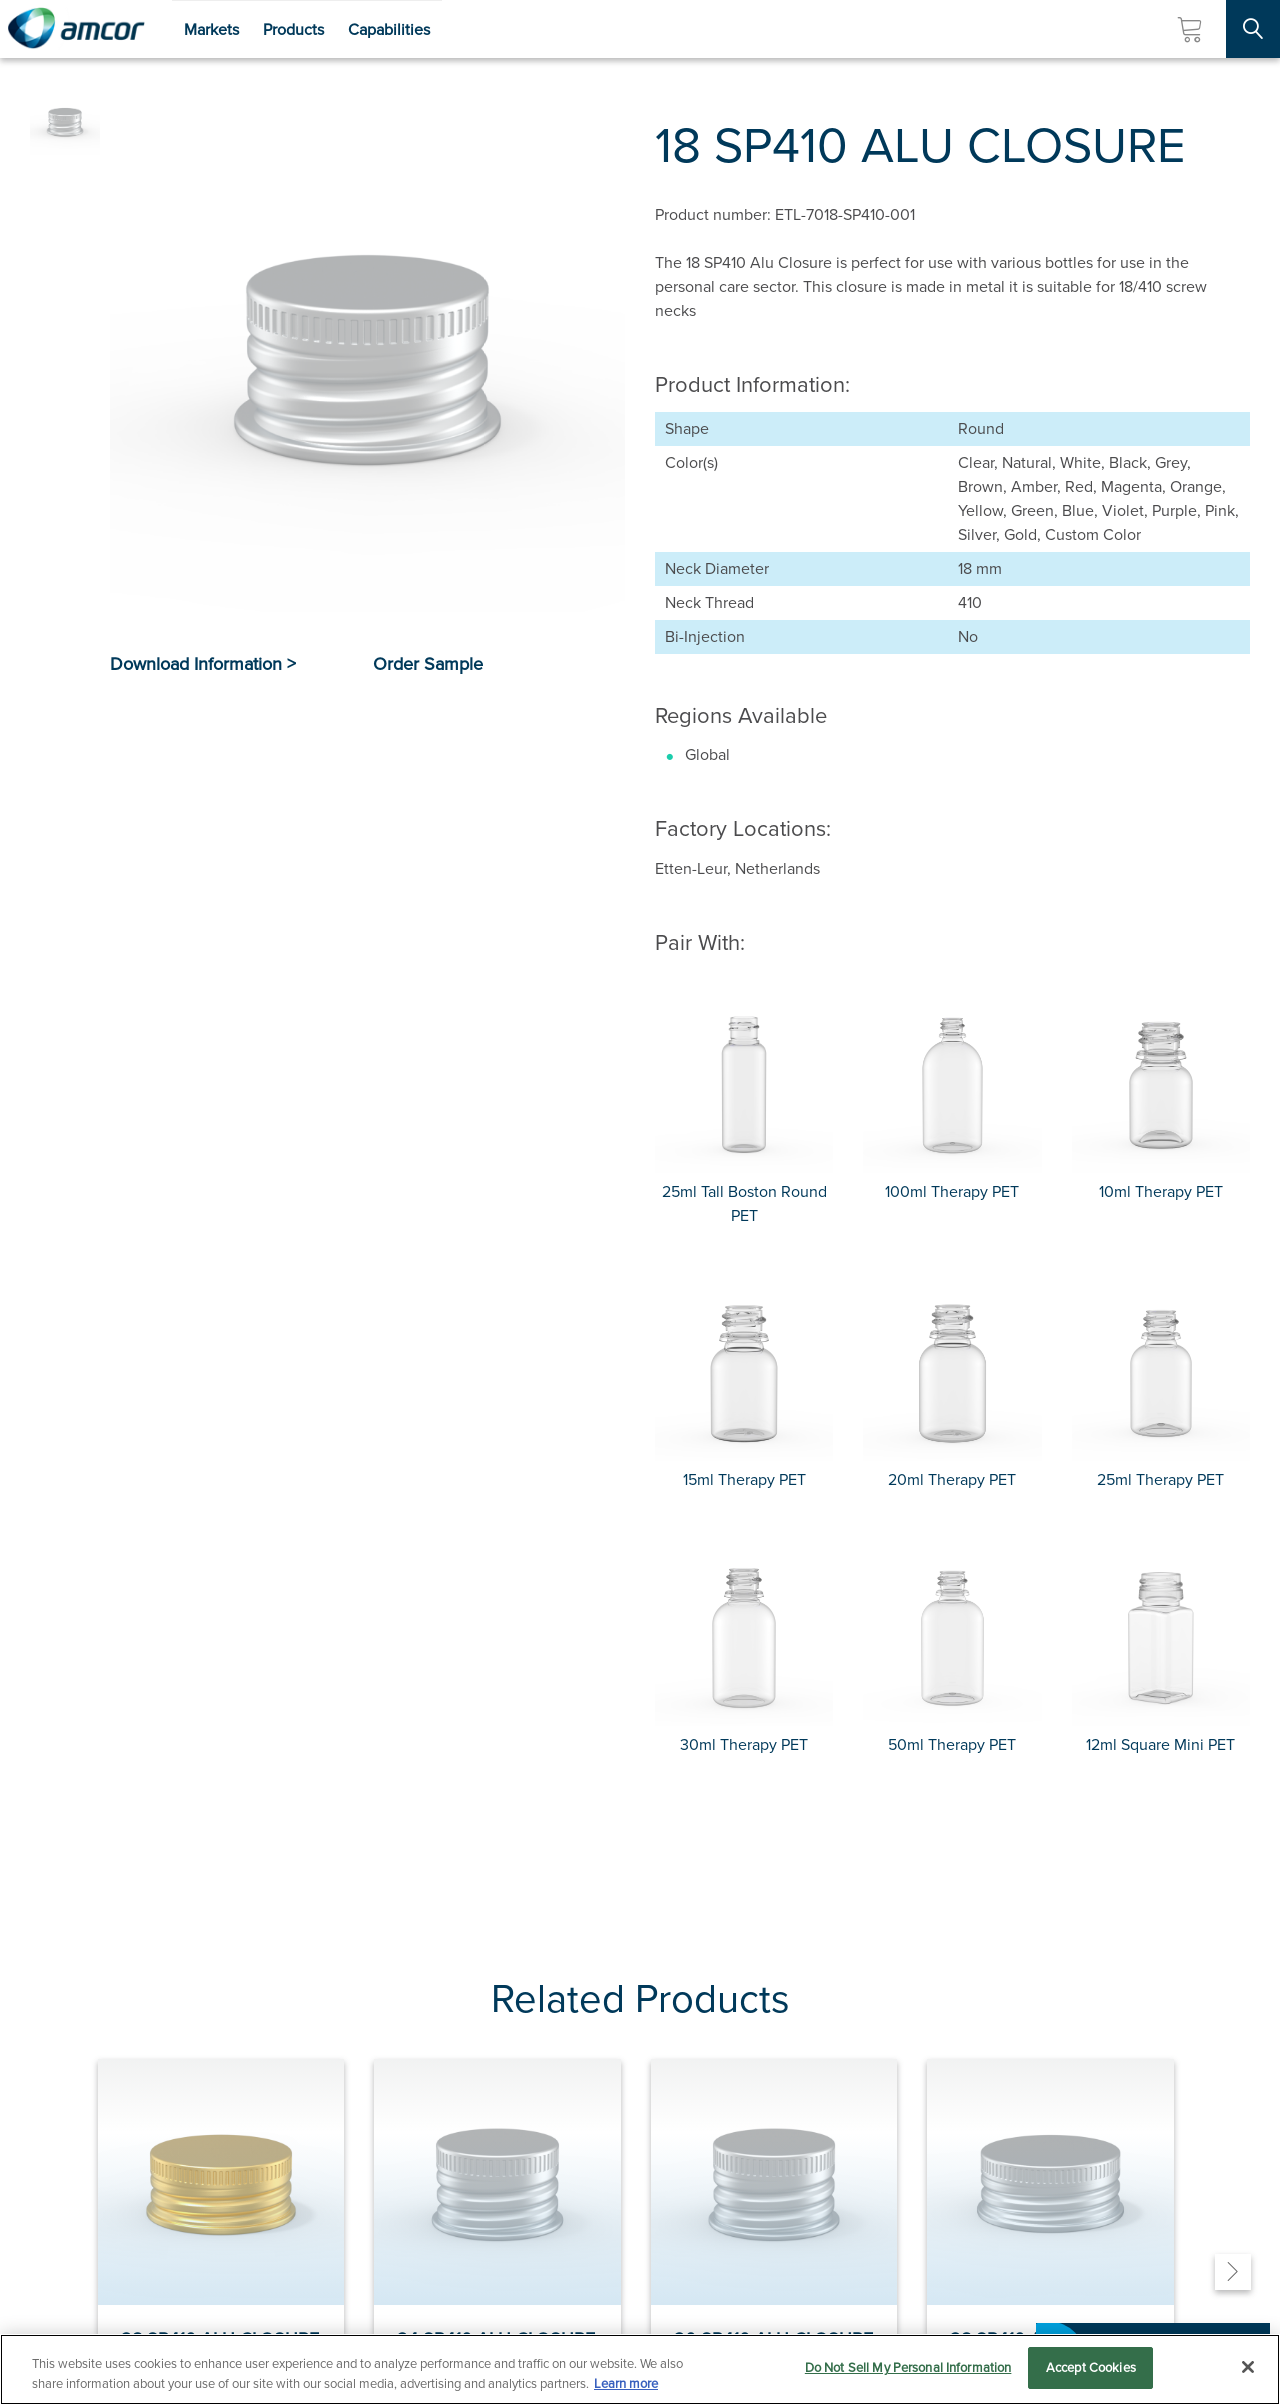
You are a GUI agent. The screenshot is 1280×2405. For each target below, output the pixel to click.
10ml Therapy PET (1161, 1191)
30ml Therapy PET (744, 1744)
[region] (640, 2369)
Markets (211, 29)
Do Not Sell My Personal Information (908, 2367)
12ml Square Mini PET (1160, 1744)
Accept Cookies (1091, 2367)
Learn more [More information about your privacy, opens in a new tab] (626, 2383)
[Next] (1233, 2272)
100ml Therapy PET (952, 1191)
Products (293, 29)
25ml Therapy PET (1160, 1479)
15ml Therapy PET (744, 1479)
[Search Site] (1253, 29)
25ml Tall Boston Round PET (744, 1203)
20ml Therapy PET (952, 1479)
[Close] (1248, 2367)
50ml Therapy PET (952, 1744)
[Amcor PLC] (76, 29)
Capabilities (389, 29)
